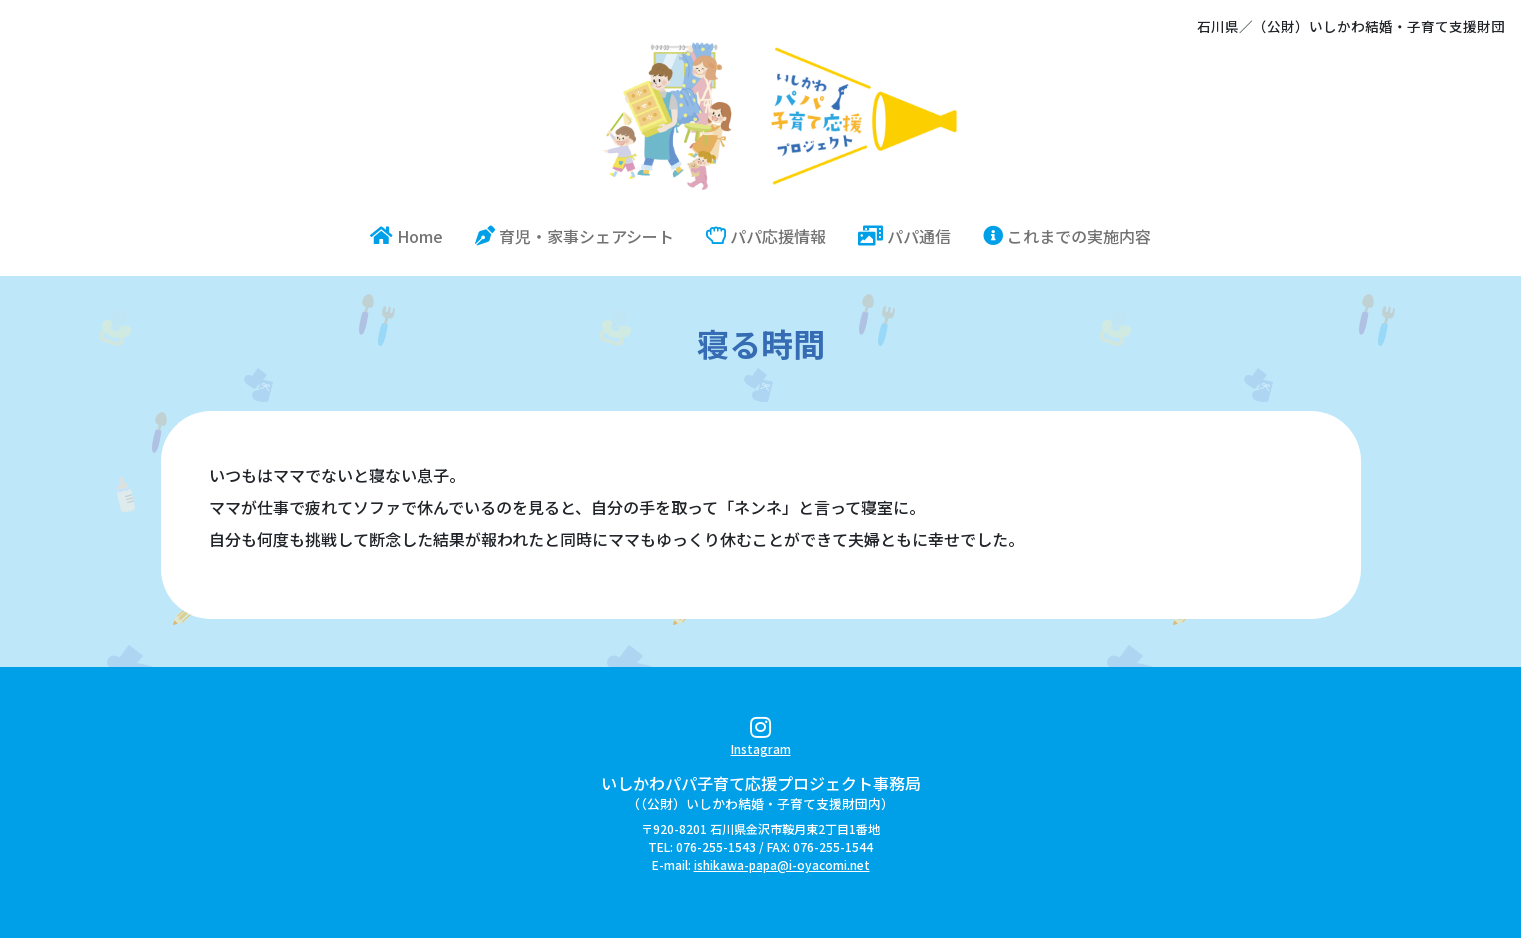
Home (414, 235)
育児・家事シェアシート (574, 236)
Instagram (761, 739)
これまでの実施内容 (1067, 236)
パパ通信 (904, 236)
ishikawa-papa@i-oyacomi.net (782, 864)
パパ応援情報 (766, 236)
